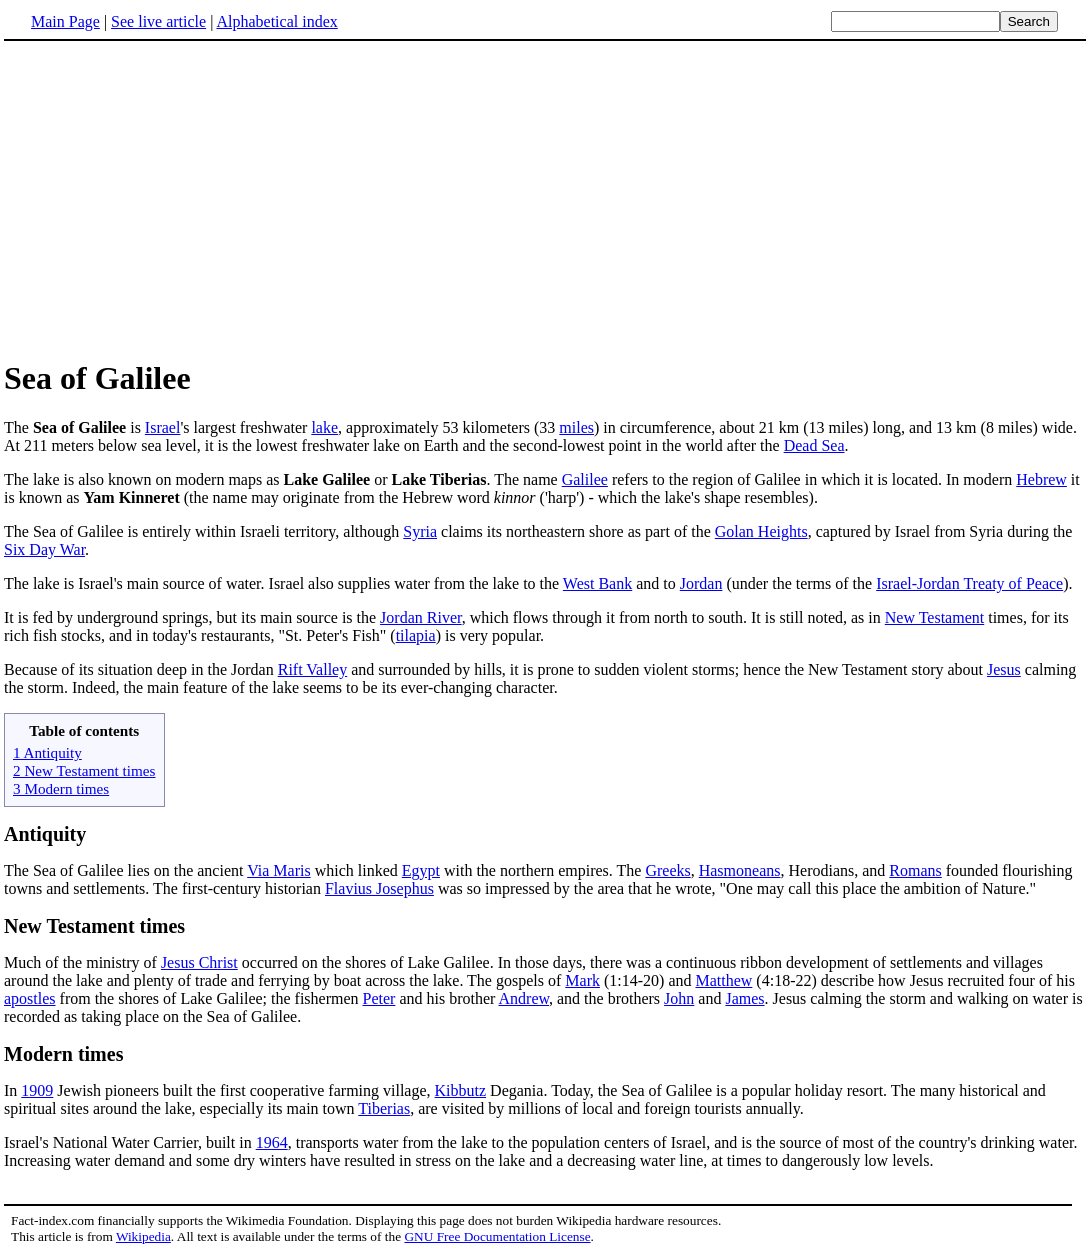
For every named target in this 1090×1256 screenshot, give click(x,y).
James (744, 998)
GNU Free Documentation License (497, 1236)
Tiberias (384, 1108)
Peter (379, 998)
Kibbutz (461, 1090)
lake (324, 427)
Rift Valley (312, 669)
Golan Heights (761, 531)
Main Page (65, 21)
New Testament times (94, 926)
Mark (582, 980)
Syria (420, 531)
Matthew (723, 980)
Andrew (524, 998)
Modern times (63, 1054)
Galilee (585, 479)
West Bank (597, 583)
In (12, 1090)
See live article (158, 21)
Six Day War (44, 549)
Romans (915, 870)
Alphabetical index (276, 21)
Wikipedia (143, 1236)
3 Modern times (61, 788)
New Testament (934, 617)
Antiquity (45, 834)
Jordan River (421, 617)
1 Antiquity (47, 752)
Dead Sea (814, 445)
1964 (272, 1142)
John (679, 998)
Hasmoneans (740, 870)
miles (576, 427)
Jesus (1004, 669)
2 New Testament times (84, 770)
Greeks (667, 870)
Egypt (421, 870)
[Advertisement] (545, 199)
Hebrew (1041, 479)
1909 (37, 1090)
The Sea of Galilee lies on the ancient (125, 870)
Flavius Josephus (379, 888)
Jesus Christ (199, 962)
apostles (30, 998)
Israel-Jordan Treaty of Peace (969, 583)
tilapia (416, 635)
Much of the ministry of (82, 962)
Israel (163, 427)
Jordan (701, 583)
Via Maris (278, 870)
